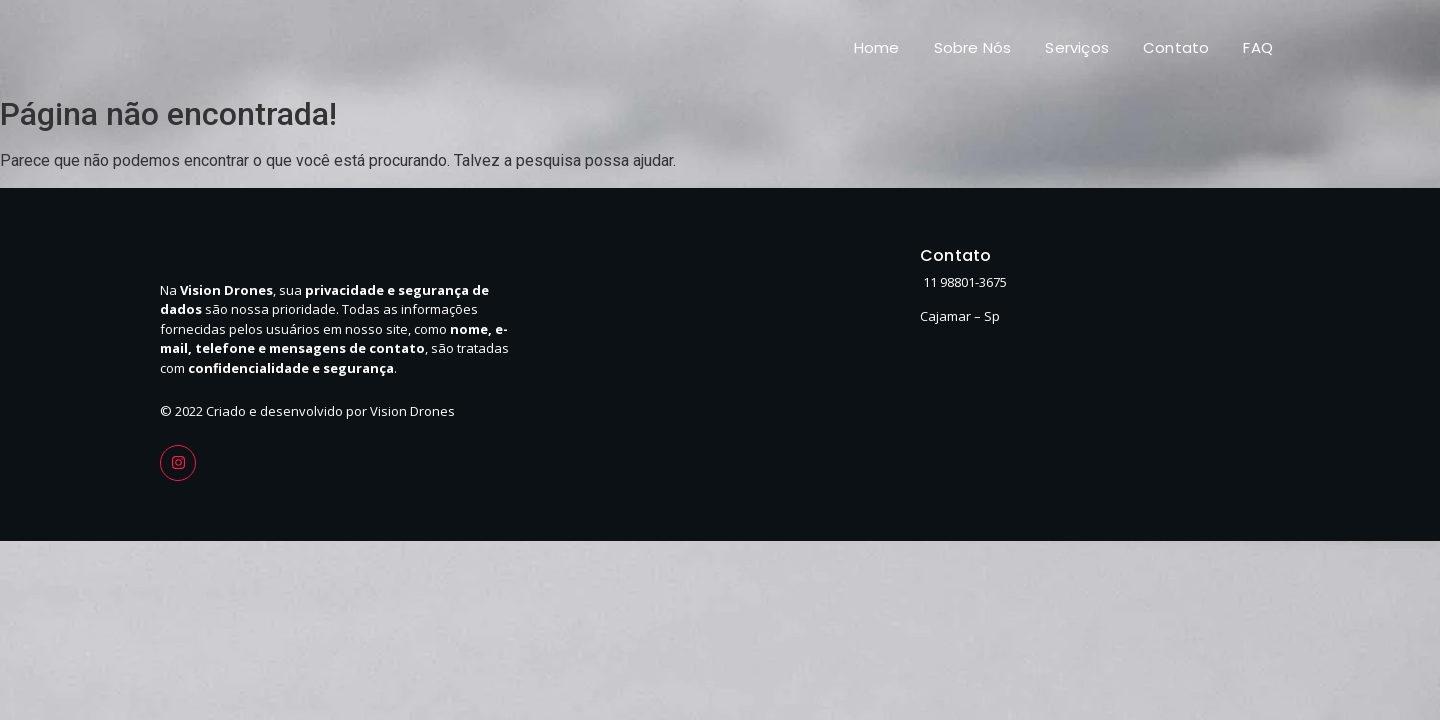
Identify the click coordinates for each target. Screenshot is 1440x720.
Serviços (1077, 47)
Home (877, 47)
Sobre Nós (973, 47)
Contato (1176, 47)
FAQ (1258, 47)
